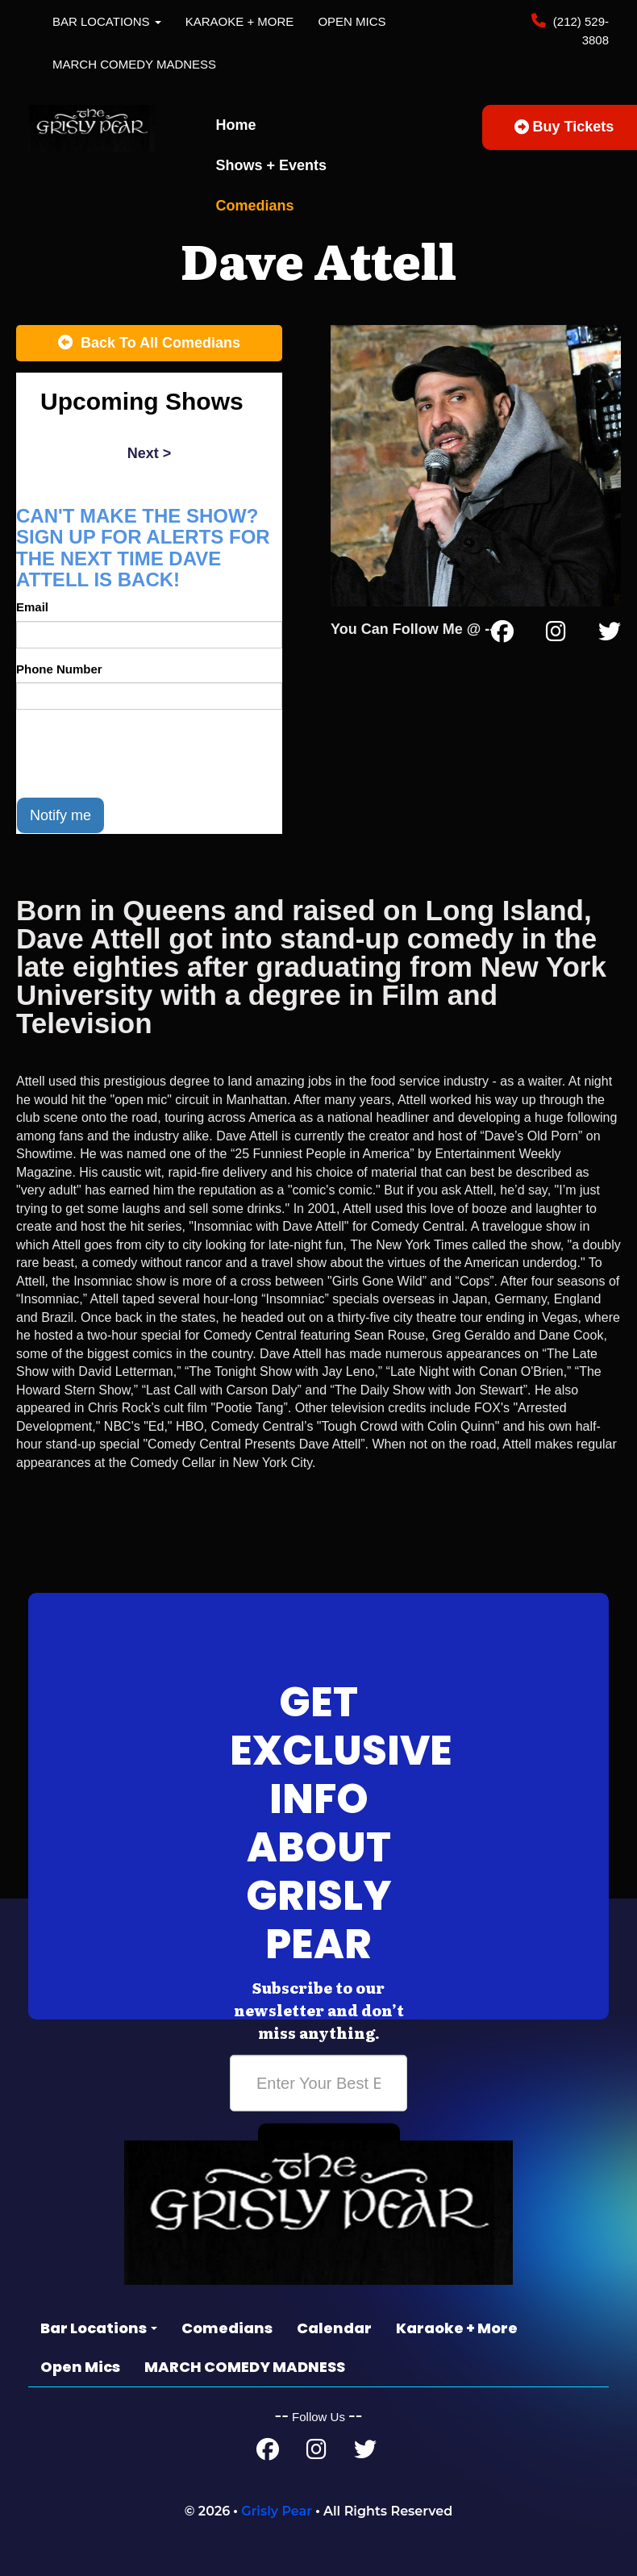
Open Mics (351, 21)
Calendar (334, 2328)
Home (236, 125)
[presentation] (138, 753)
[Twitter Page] (609, 635)
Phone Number (59, 669)
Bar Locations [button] (106, 21)
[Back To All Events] (149, 343)
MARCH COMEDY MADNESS (134, 64)
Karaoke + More (239, 21)
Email (32, 607)
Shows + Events (271, 165)
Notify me (60, 815)
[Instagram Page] (556, 635)
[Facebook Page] (502, 635)
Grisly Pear (276, 2511)
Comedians (255, 206)
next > (149, 453)
